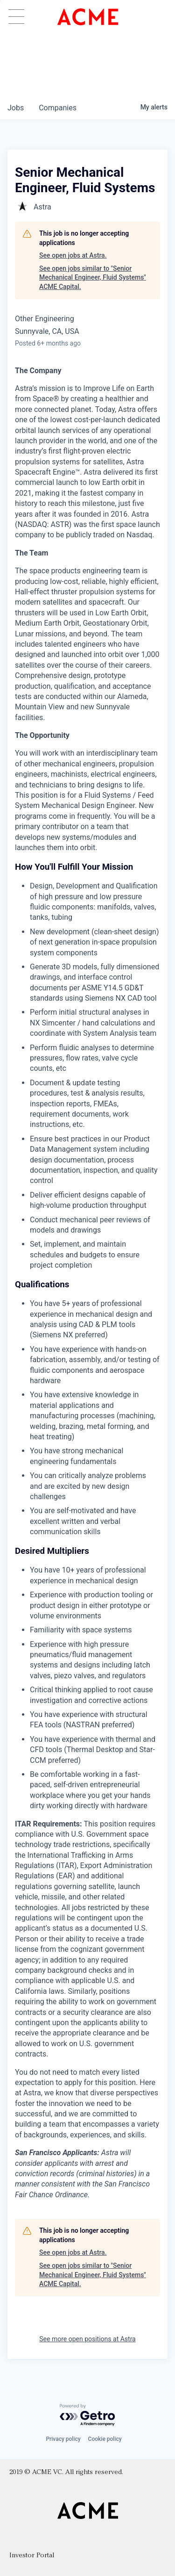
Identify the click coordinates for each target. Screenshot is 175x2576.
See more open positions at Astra (87, 2339)
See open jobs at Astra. (73, 255)
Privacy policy (63, 2439)
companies (58, 107)
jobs (15, 107)
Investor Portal (31, 2555)
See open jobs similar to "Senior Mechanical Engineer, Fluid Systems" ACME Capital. (92, 277)
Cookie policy (105, 2439)
